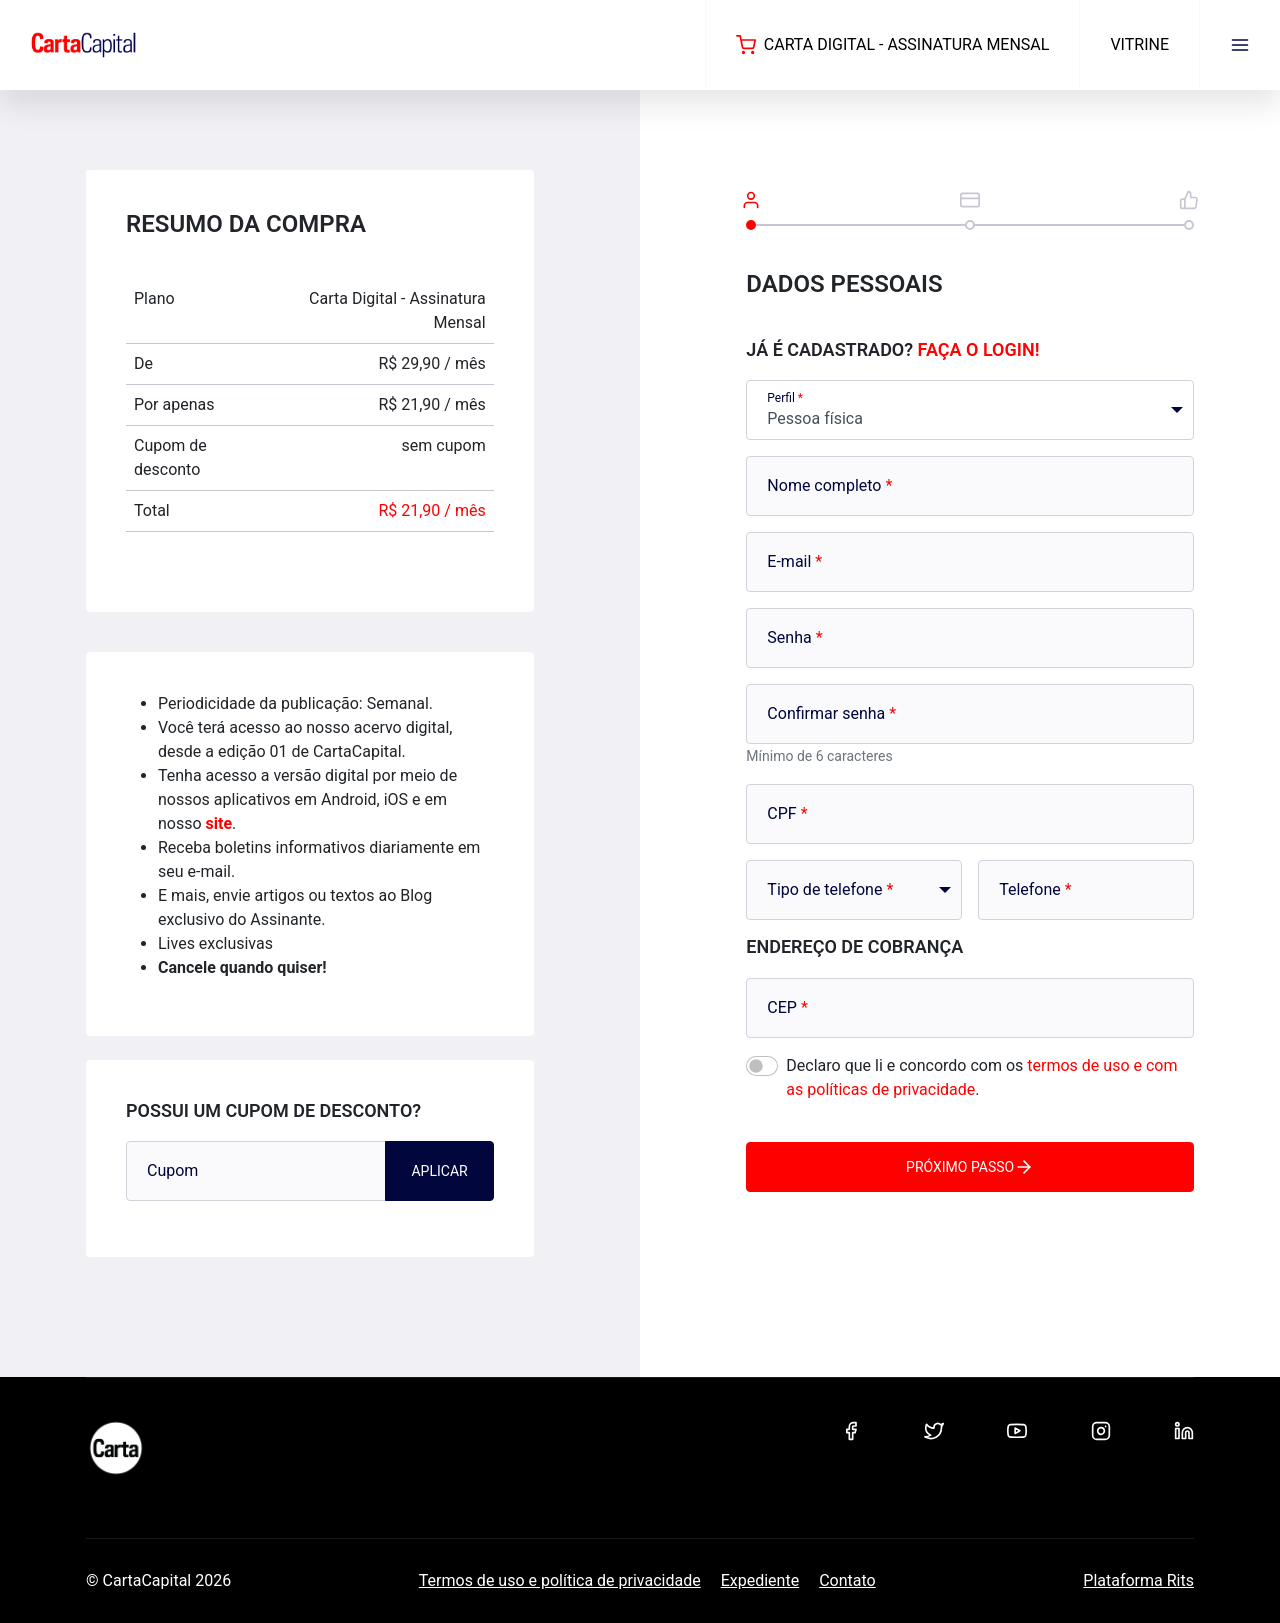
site (219, 823)
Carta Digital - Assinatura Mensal (893, 45)
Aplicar (439, 1171)
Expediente (760, 1580)
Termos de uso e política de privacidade (560, 1580)
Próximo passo (970, 1167)
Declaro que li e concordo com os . (981, 1077)
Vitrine (1139, 44)
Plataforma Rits (1138, 1580)
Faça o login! (979, 349)
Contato (847, 1580)
